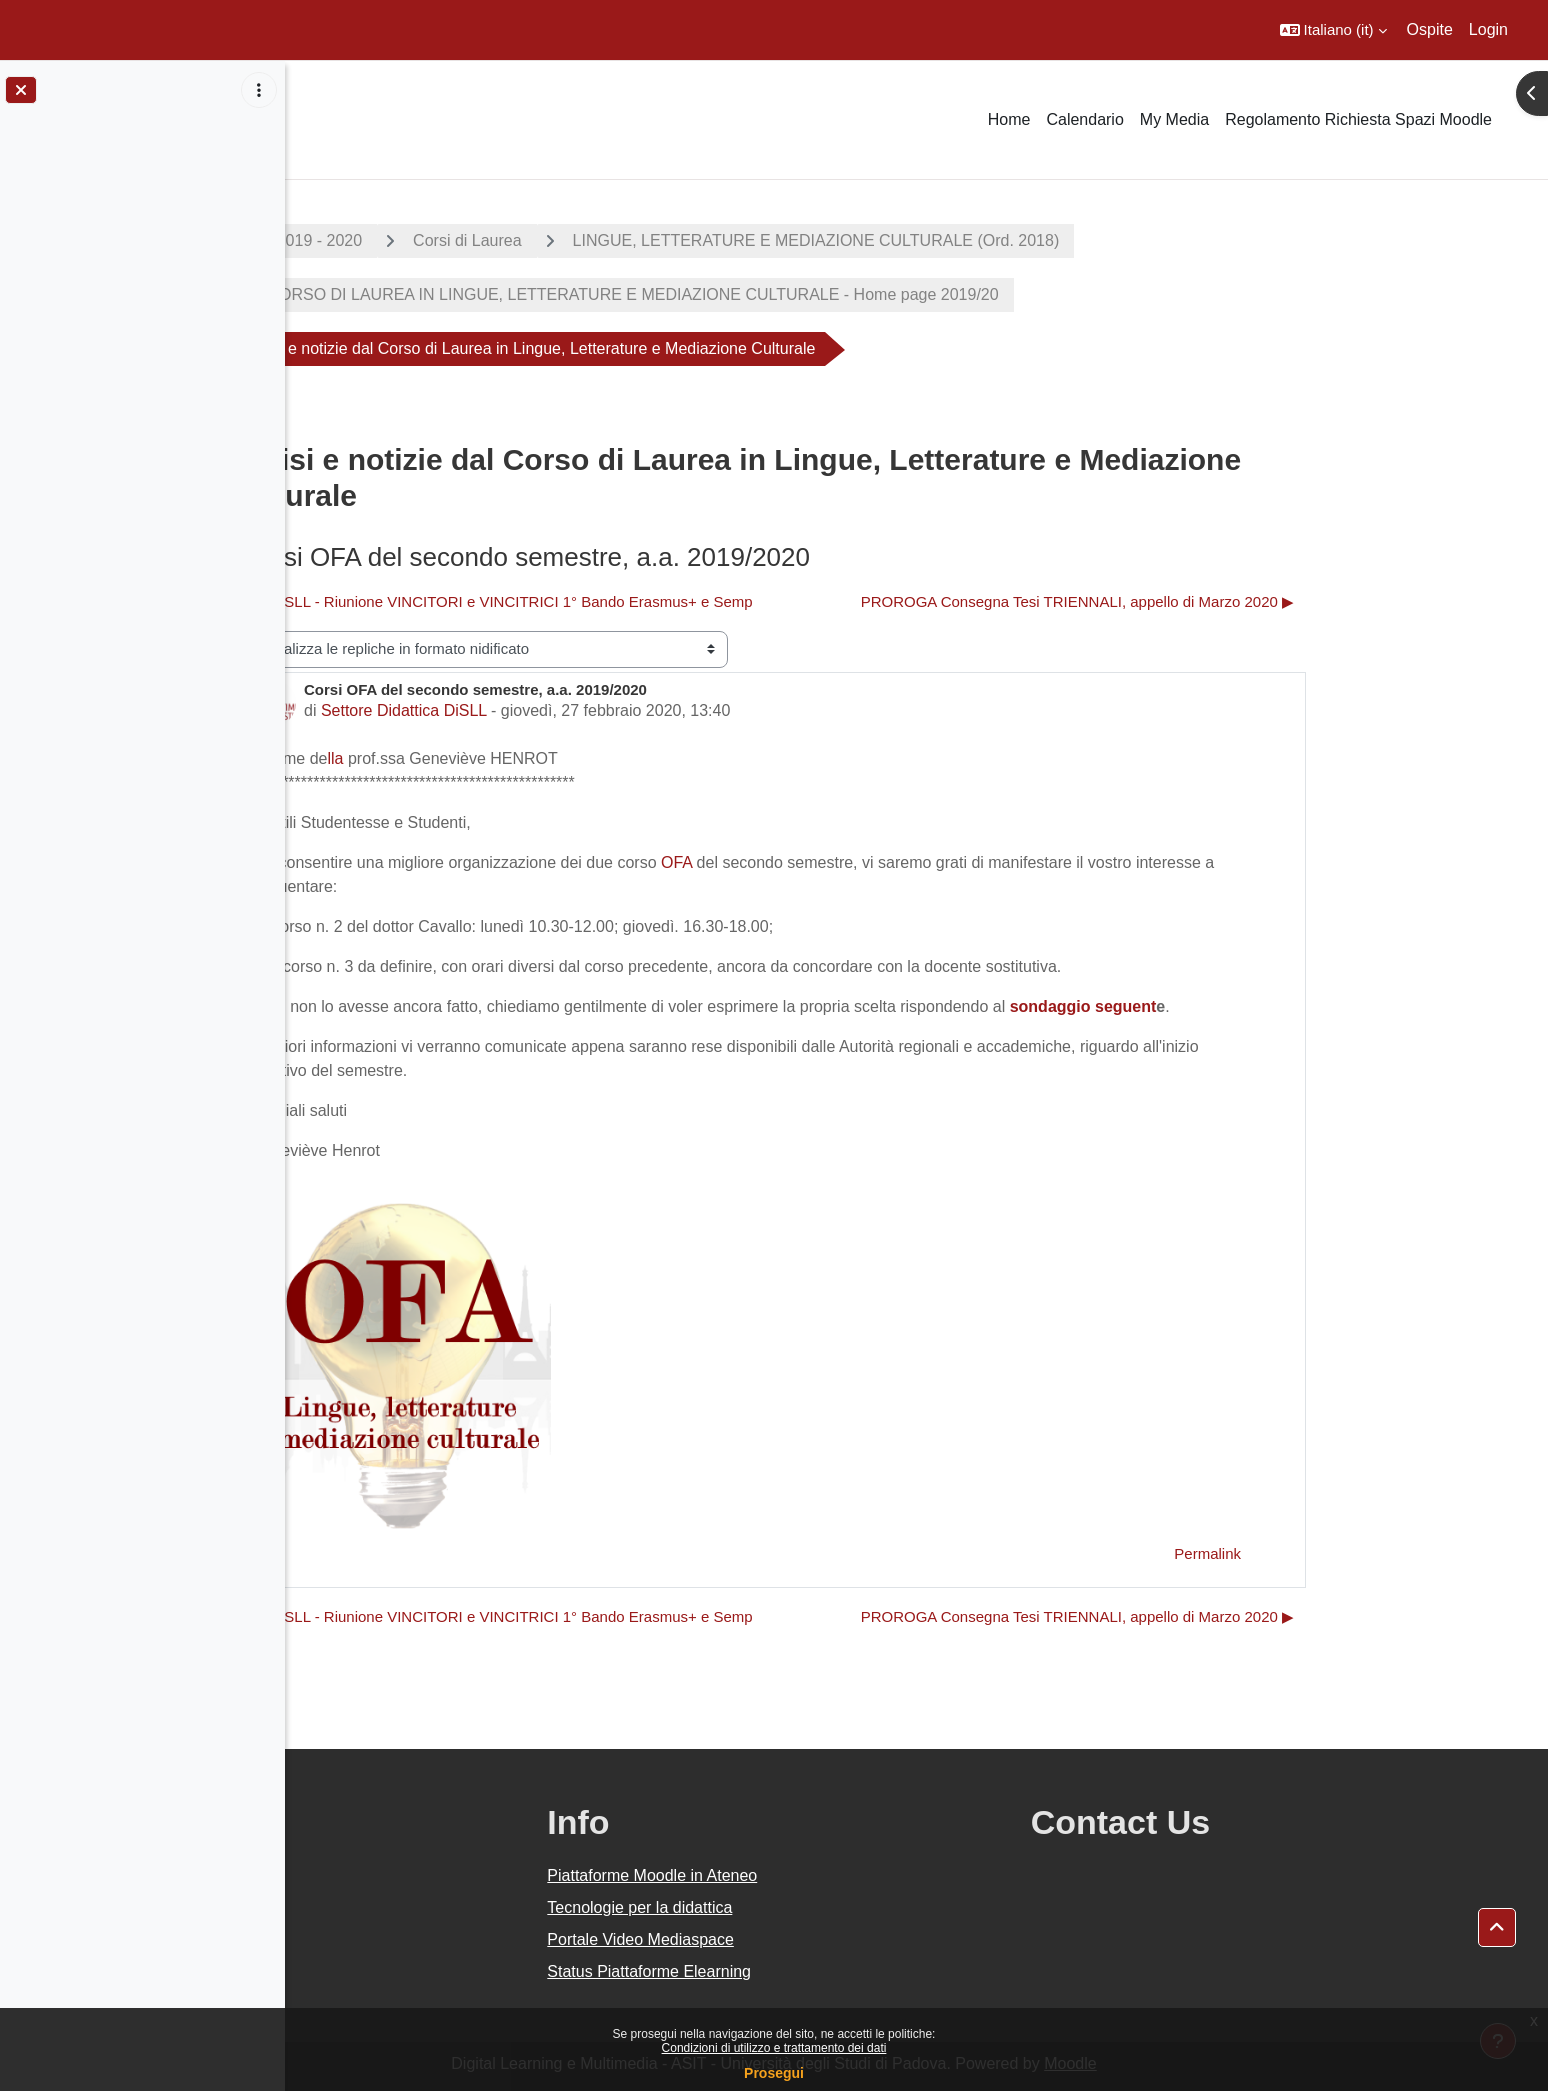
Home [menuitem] (1009, 119)
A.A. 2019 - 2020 (445, 240)
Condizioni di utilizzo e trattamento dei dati (774, 2048)
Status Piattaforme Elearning (831, 1971)
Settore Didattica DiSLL (546, 710)
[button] (1333, 30)
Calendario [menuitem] (1084, 119)
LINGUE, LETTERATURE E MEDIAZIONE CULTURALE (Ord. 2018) (958, 240)
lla (478, 758)
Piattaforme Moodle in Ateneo (834, 1875)
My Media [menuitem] (1174, 119)
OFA (819, 862)
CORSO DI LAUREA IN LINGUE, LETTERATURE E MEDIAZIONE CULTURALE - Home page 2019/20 (774, 294)
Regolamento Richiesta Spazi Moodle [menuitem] (1358, 119)
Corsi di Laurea (610, 240)
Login (1488, 29)
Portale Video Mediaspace (822, 1939)
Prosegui (774, 2073)
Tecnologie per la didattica (821, 1907)
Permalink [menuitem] (1350, 1553)
